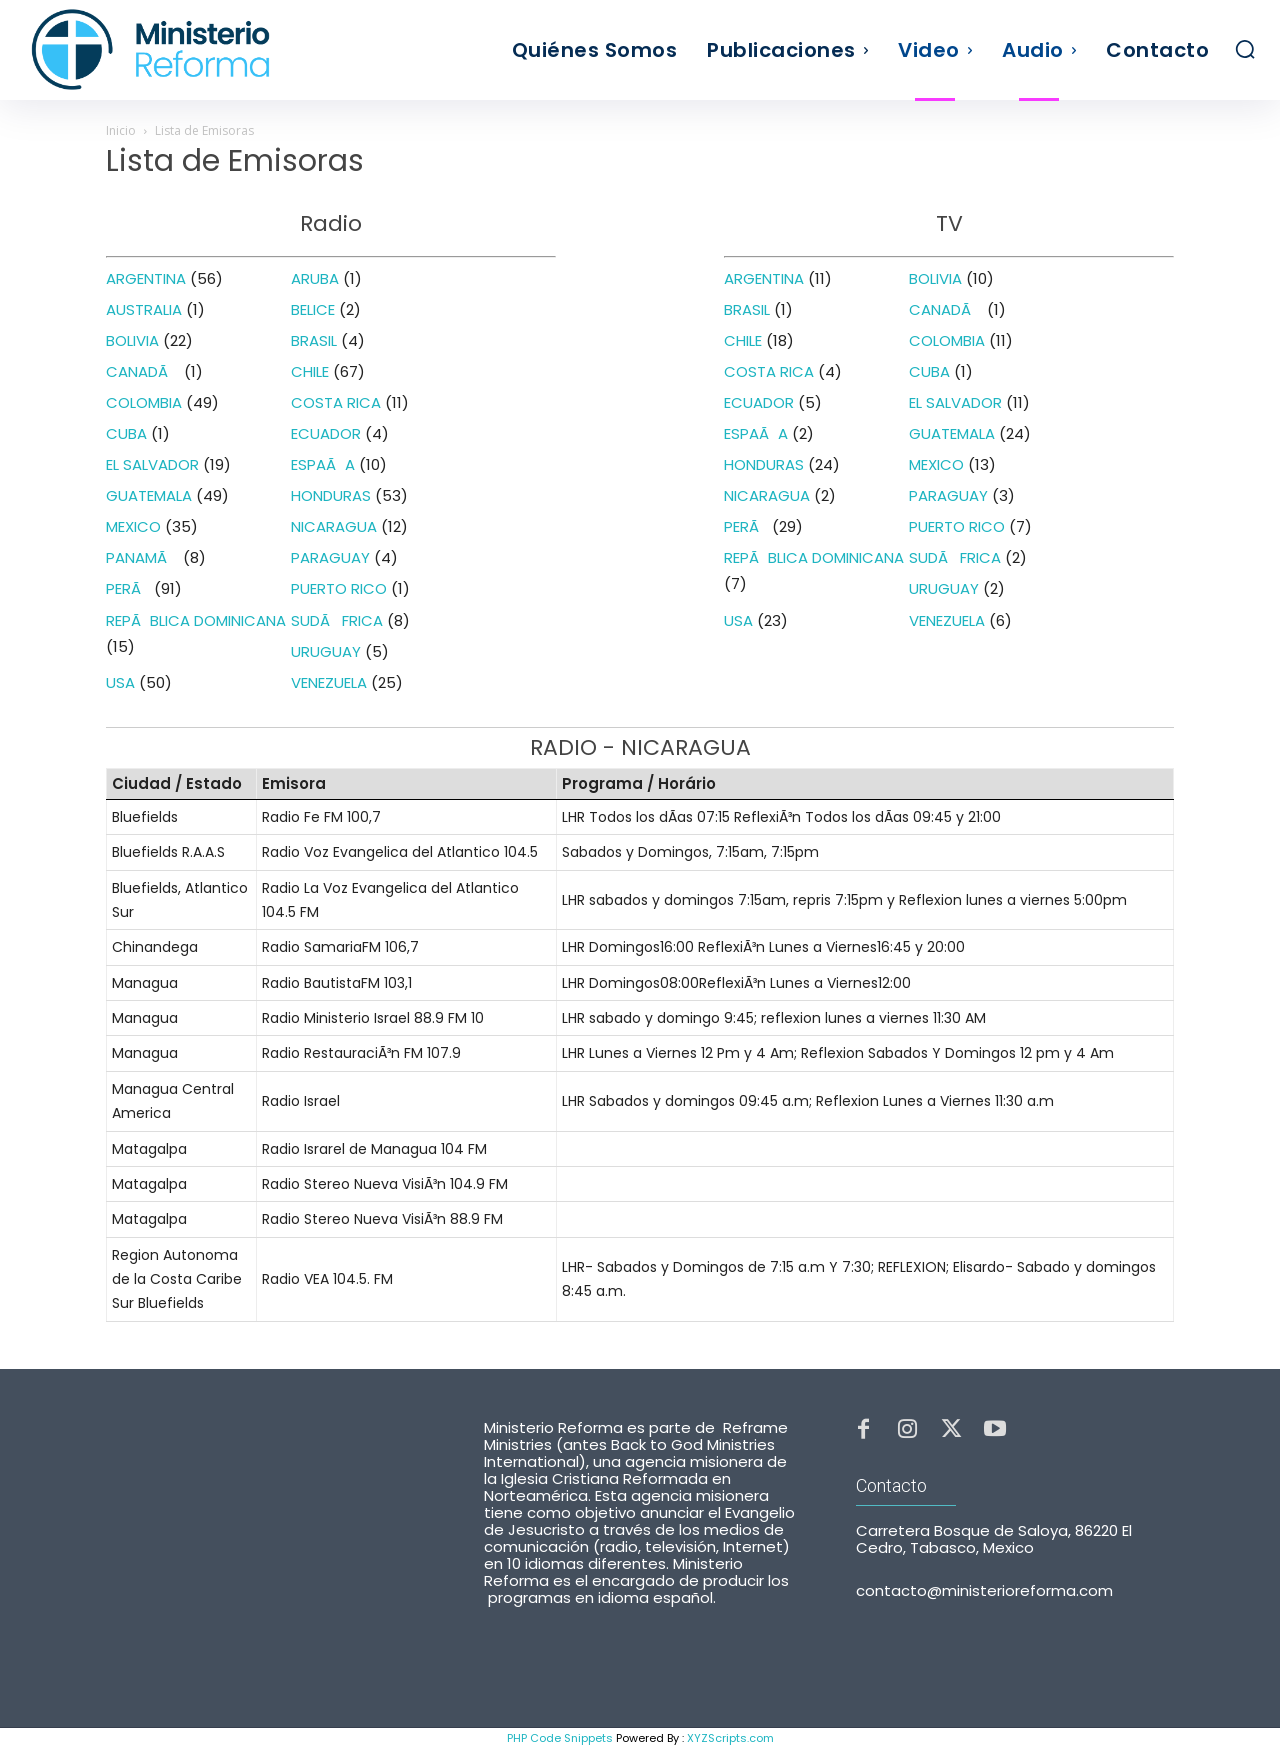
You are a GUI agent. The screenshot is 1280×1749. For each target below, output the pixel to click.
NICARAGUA (334, 526)
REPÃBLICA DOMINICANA (196, 620)
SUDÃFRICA (337, 620)
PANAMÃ (142, 557)
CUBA (126, 433)
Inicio (121, 130)
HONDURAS (331, 495)
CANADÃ (143, 371)
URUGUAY (326, 651)
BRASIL (314, 340)
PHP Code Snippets (560, 1738)
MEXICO (133, 526)
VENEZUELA (329, 682)
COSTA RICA (336, 402)
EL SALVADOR (152, 464)
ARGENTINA (146, 278)
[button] (1245, 49)
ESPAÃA (323, 464)
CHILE (310, 371)
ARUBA (315, 278)
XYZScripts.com (730, 1738)
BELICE (313, 309)
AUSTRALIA (144, 309)
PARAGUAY (330, 557)
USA (120, 682)
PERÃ (128, 588)
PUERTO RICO (339, 588)
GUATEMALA (149, 495)
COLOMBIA (144, 402)
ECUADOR (326, 433)
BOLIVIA (132, 340)
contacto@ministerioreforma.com (984, 1590)
